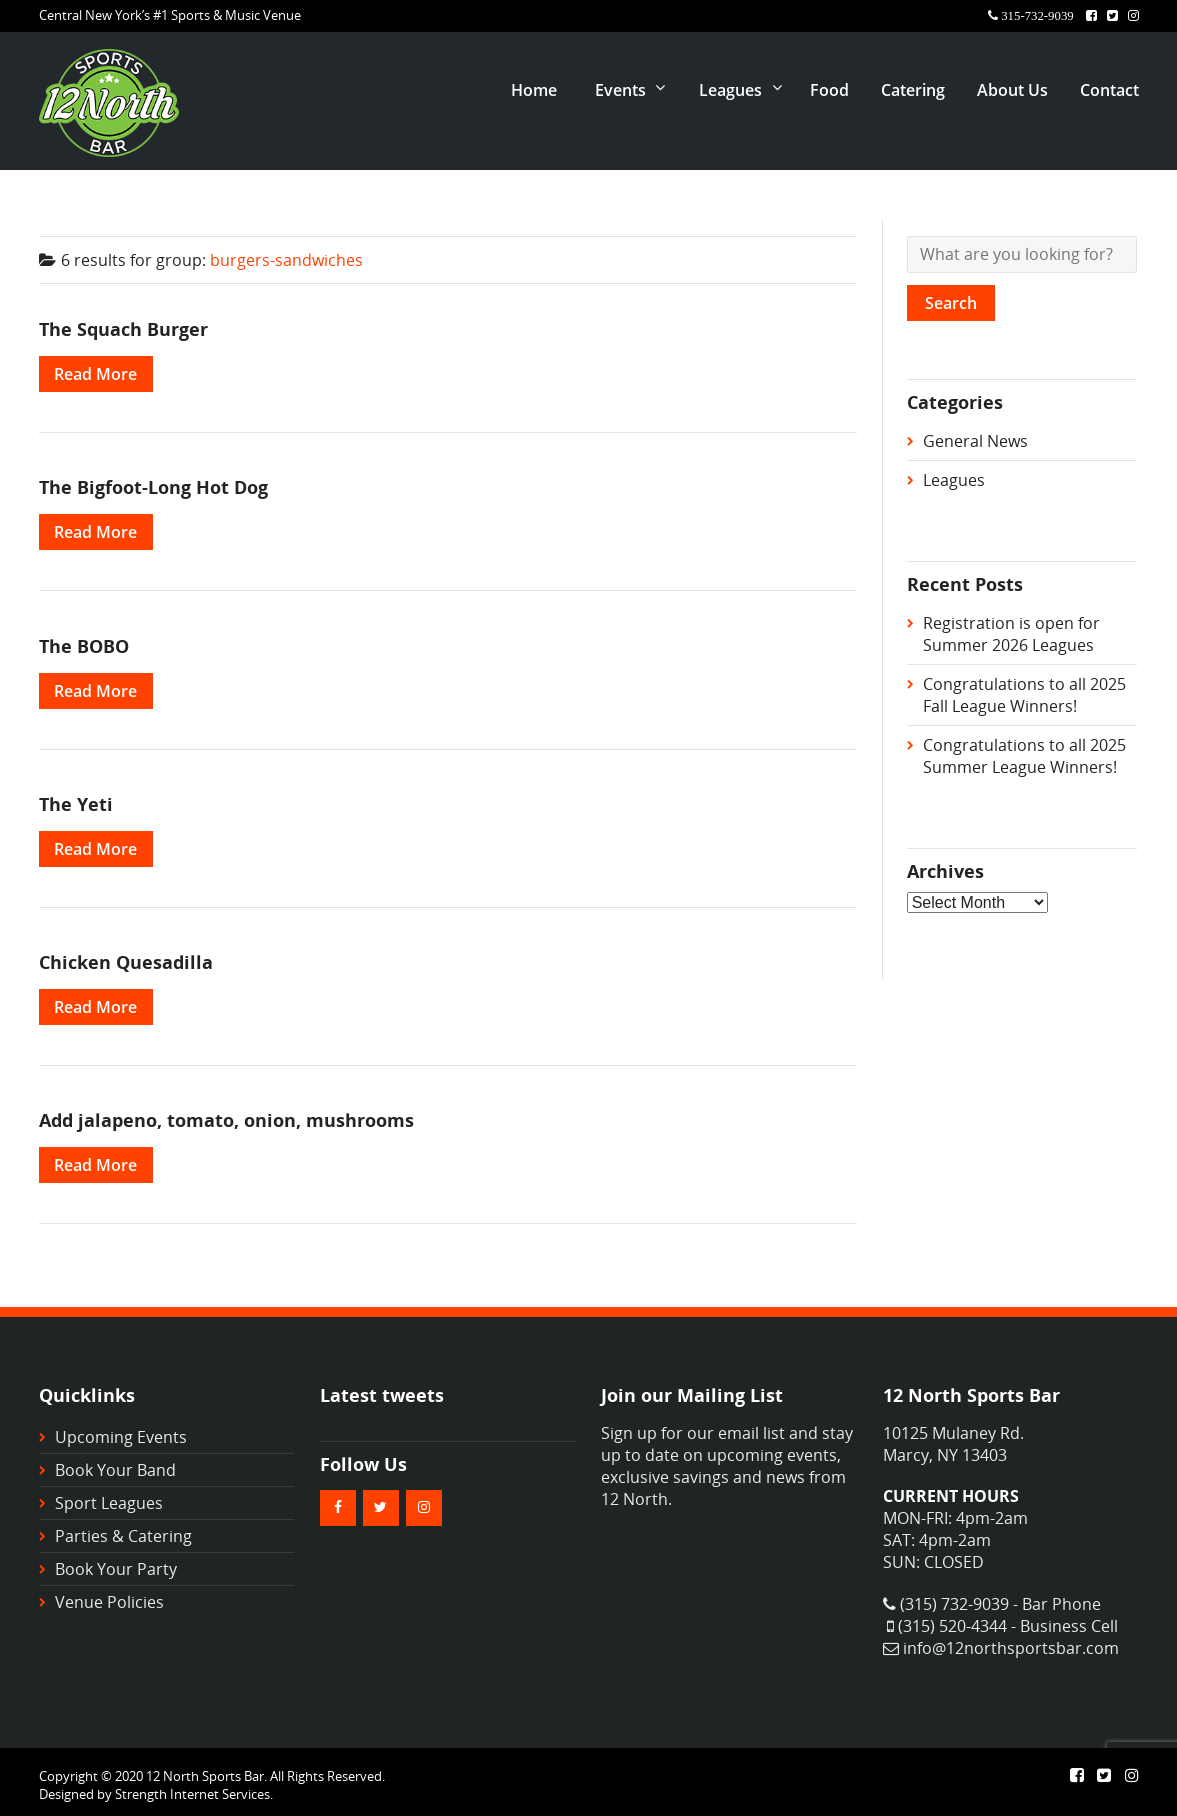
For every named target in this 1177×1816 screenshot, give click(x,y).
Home (534, 90)
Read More (95, 374)
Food (829, 90)
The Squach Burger (123, 328)
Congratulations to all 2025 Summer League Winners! (1024, 756)
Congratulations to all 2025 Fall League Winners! (1024, 695)
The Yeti (76, 803)
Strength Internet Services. (194, 1794)
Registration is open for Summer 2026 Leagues (1011, 634)
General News (975, 441)
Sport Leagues (109, 1503)
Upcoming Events (121, 1437)
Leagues (730, 90)
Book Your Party (116, 1569)
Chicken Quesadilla (126, 961)
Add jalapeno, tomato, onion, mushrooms (226, 1119)
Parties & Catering (123, 1536)
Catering (913, 90)
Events (620, 90)
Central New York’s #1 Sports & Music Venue (170, 15)
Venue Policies (109, 1602)
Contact (1109, 90)
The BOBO (84, 645)
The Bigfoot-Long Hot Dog (153, 486)
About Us (1012, 90)
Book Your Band (115, 1470)
